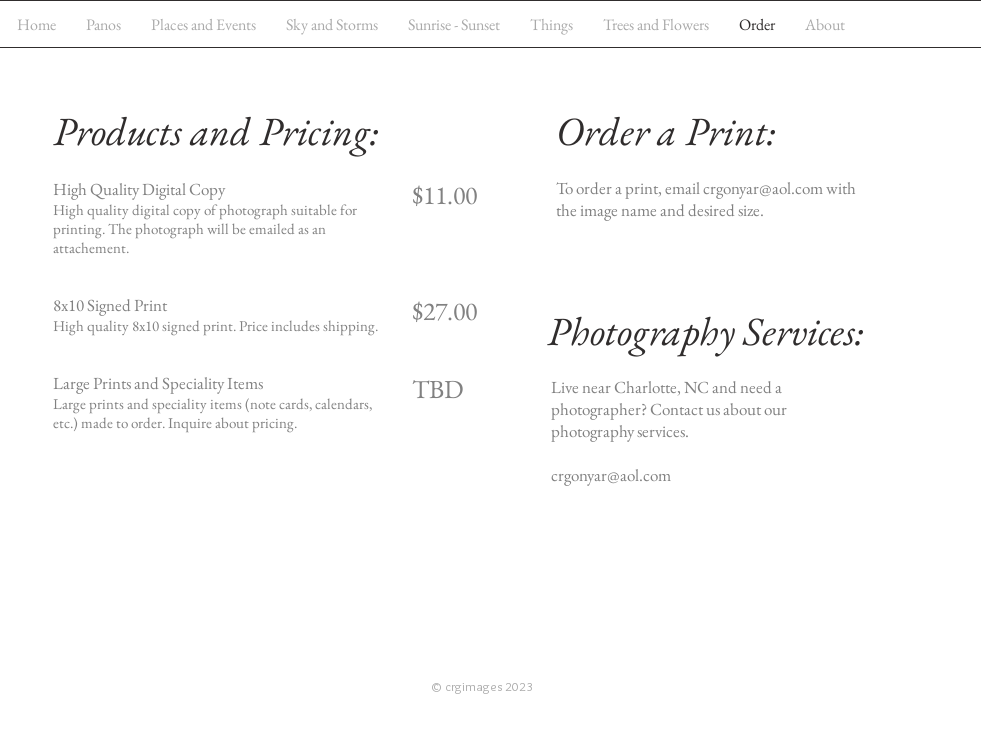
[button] (203, 24)
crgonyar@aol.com (763, 188)
